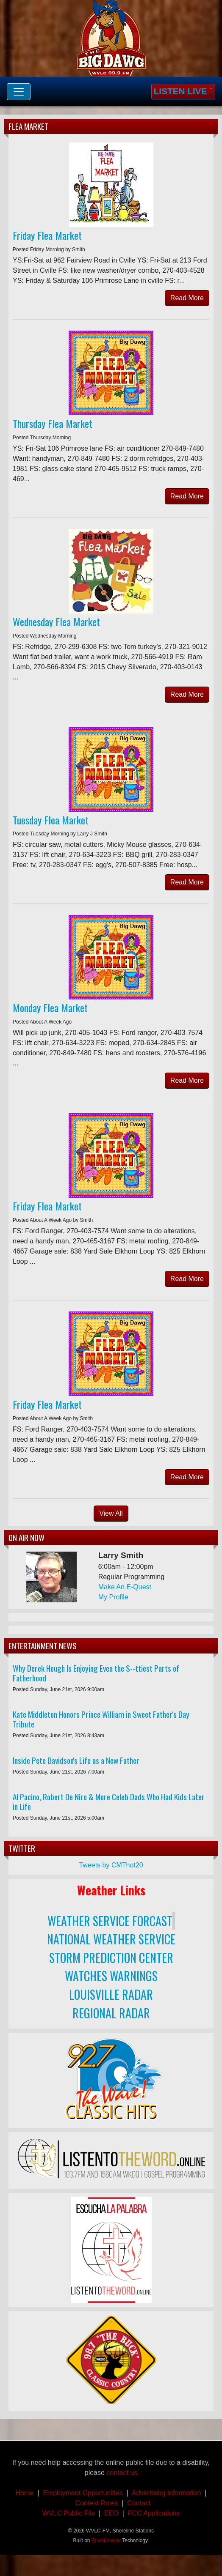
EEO (111, 2513)
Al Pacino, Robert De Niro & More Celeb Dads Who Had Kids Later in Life (109, 1801)
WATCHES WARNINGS (111, 1976)
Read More (187, 297)
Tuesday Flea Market (51, 819)
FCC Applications (154, 2513)
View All (111, 1513)
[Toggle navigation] (19, 91)
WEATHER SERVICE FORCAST (109, 1921)
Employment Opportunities (83, 2493)
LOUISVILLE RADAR (111, 1994)
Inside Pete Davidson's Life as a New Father (76, 1760)
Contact (136, 2503)
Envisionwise (106, 2540)
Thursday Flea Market (52, 423)
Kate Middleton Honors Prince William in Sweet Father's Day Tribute (101, 1719)
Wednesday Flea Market (56, 621)
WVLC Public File (68, 2513)
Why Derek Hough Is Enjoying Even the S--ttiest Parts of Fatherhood (96, 1673)
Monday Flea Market (50, 1007)
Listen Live (183, 91)
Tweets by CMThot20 (111, 1865)
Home (25, 2493)
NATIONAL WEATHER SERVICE (111, 1939)
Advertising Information (167, 2493)
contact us (121, 2472)
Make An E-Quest (124, 1586)
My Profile (113, 1597)
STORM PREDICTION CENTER (111, 1957)
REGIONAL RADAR (111, 2013)
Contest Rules (96, 2503)
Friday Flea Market (47, 235)
